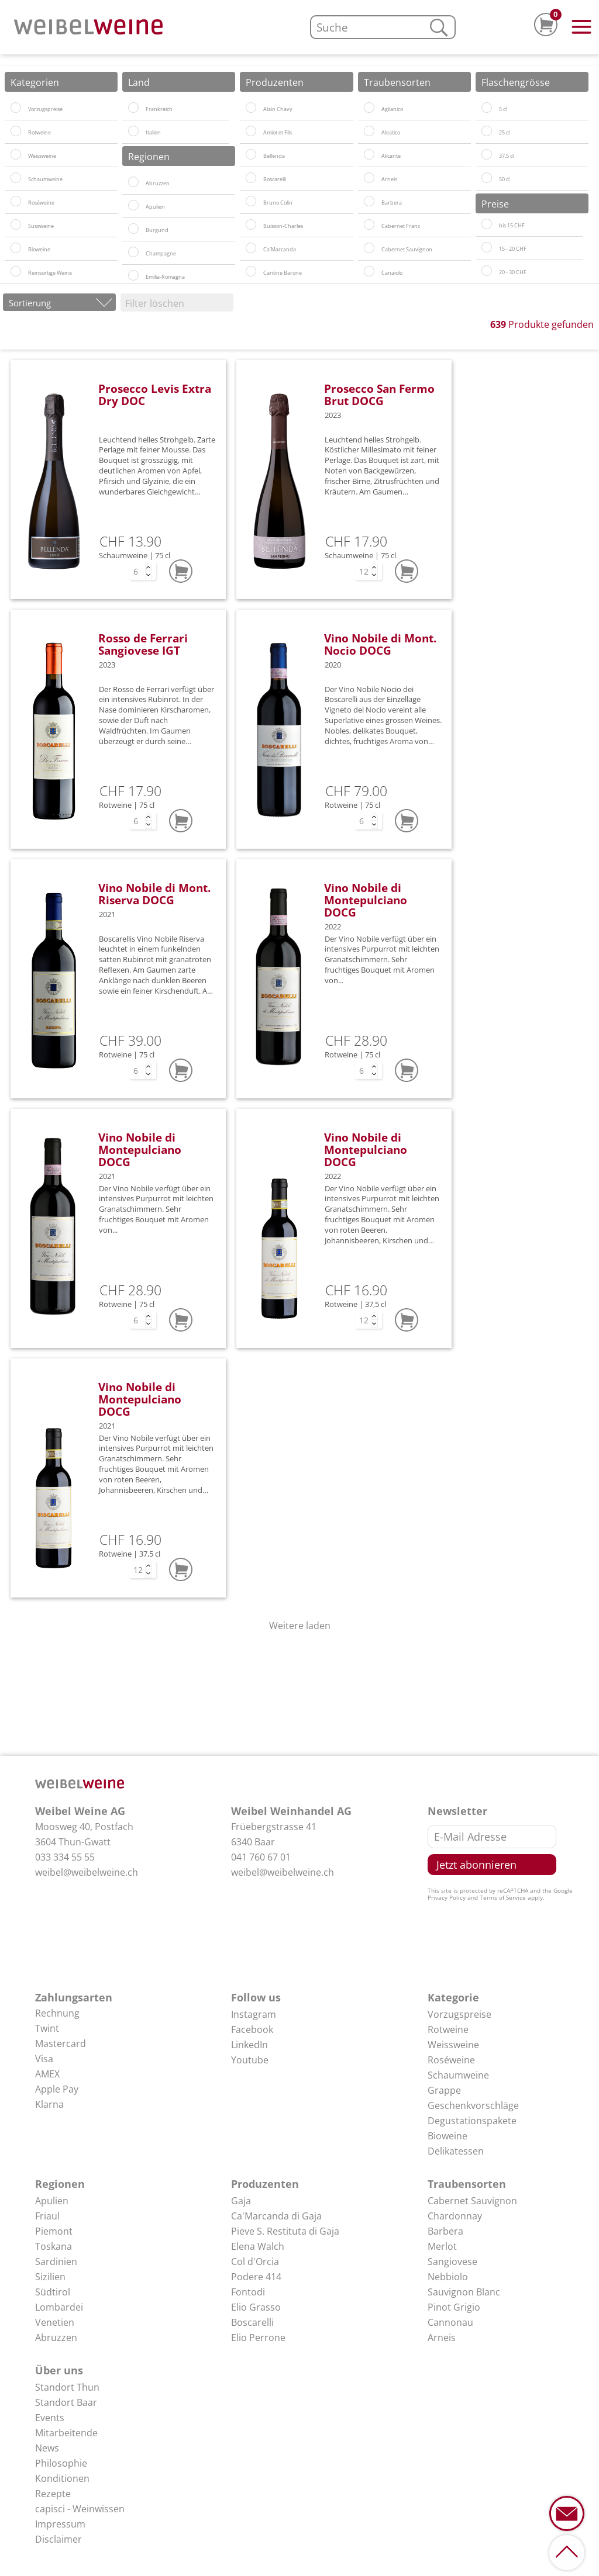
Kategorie (453, 1997)
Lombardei (59, 2307)
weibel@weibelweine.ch (86, 1872)
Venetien (54, 2322)
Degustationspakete (472, 2120)
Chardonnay (455, 2216)
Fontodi (248, 2291)
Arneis (442, 2337)
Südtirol (52, 2291)
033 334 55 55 (65, 1857)
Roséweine (451, 2059)
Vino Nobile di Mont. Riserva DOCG (154, 894)
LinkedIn (249, 2044)
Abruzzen (56, 2337)
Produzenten (265, 2184)
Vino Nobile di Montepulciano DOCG (365, 900)
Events (49, 2417)
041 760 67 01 (261, 1857)
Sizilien (50, 2276)
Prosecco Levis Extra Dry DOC (154, 395)
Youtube (249, 2059)
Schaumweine (458, 2075)
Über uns (59, 2370)
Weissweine (453, 2044)
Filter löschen (154, 303)
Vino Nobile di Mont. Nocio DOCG (380, 644)
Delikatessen (456, 2151)
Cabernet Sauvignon (472, 2200)
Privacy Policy (447, 1897)
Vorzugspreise (459, 2014)
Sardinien (56, 2261)
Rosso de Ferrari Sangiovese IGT (143, 644)
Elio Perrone (258, 2337)
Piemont (54, 2231)
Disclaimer (58, 2539)
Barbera (445, 2231)
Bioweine (447, 2135)
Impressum (60, 2524)
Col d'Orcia (255, 2261)
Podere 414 (256, 2276)
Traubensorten (467, 2184)
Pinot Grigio (454, 2307)
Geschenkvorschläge (473, 2105)
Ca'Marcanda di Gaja (276, 2216)
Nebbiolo (448, 2276)
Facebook (252, 2029)
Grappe (444, 2090)
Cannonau (450, 2322)
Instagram (253, 2014)
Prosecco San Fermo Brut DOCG (379, 395)
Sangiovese (452, 2261)
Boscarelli (252, 2322)
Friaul (47, 2216)
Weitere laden (300, 1625)
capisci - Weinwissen (80, 2508)
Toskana (53, 2246)
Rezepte (53, 2493)
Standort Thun (67, 2387)
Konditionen (62, 2478)
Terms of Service (503, 1897)
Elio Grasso (256, 2307)
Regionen (60, 2184)
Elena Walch (257, 2246)
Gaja (241, 2200)
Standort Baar (66, 2402)
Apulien (51, 2200)
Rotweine (448, 2029)
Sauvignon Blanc (464, 2291)
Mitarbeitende (66, 2432)
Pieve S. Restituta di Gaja (285, 2231)
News (47, 2448)
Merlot (442, 2246)
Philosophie (61, 2463)
